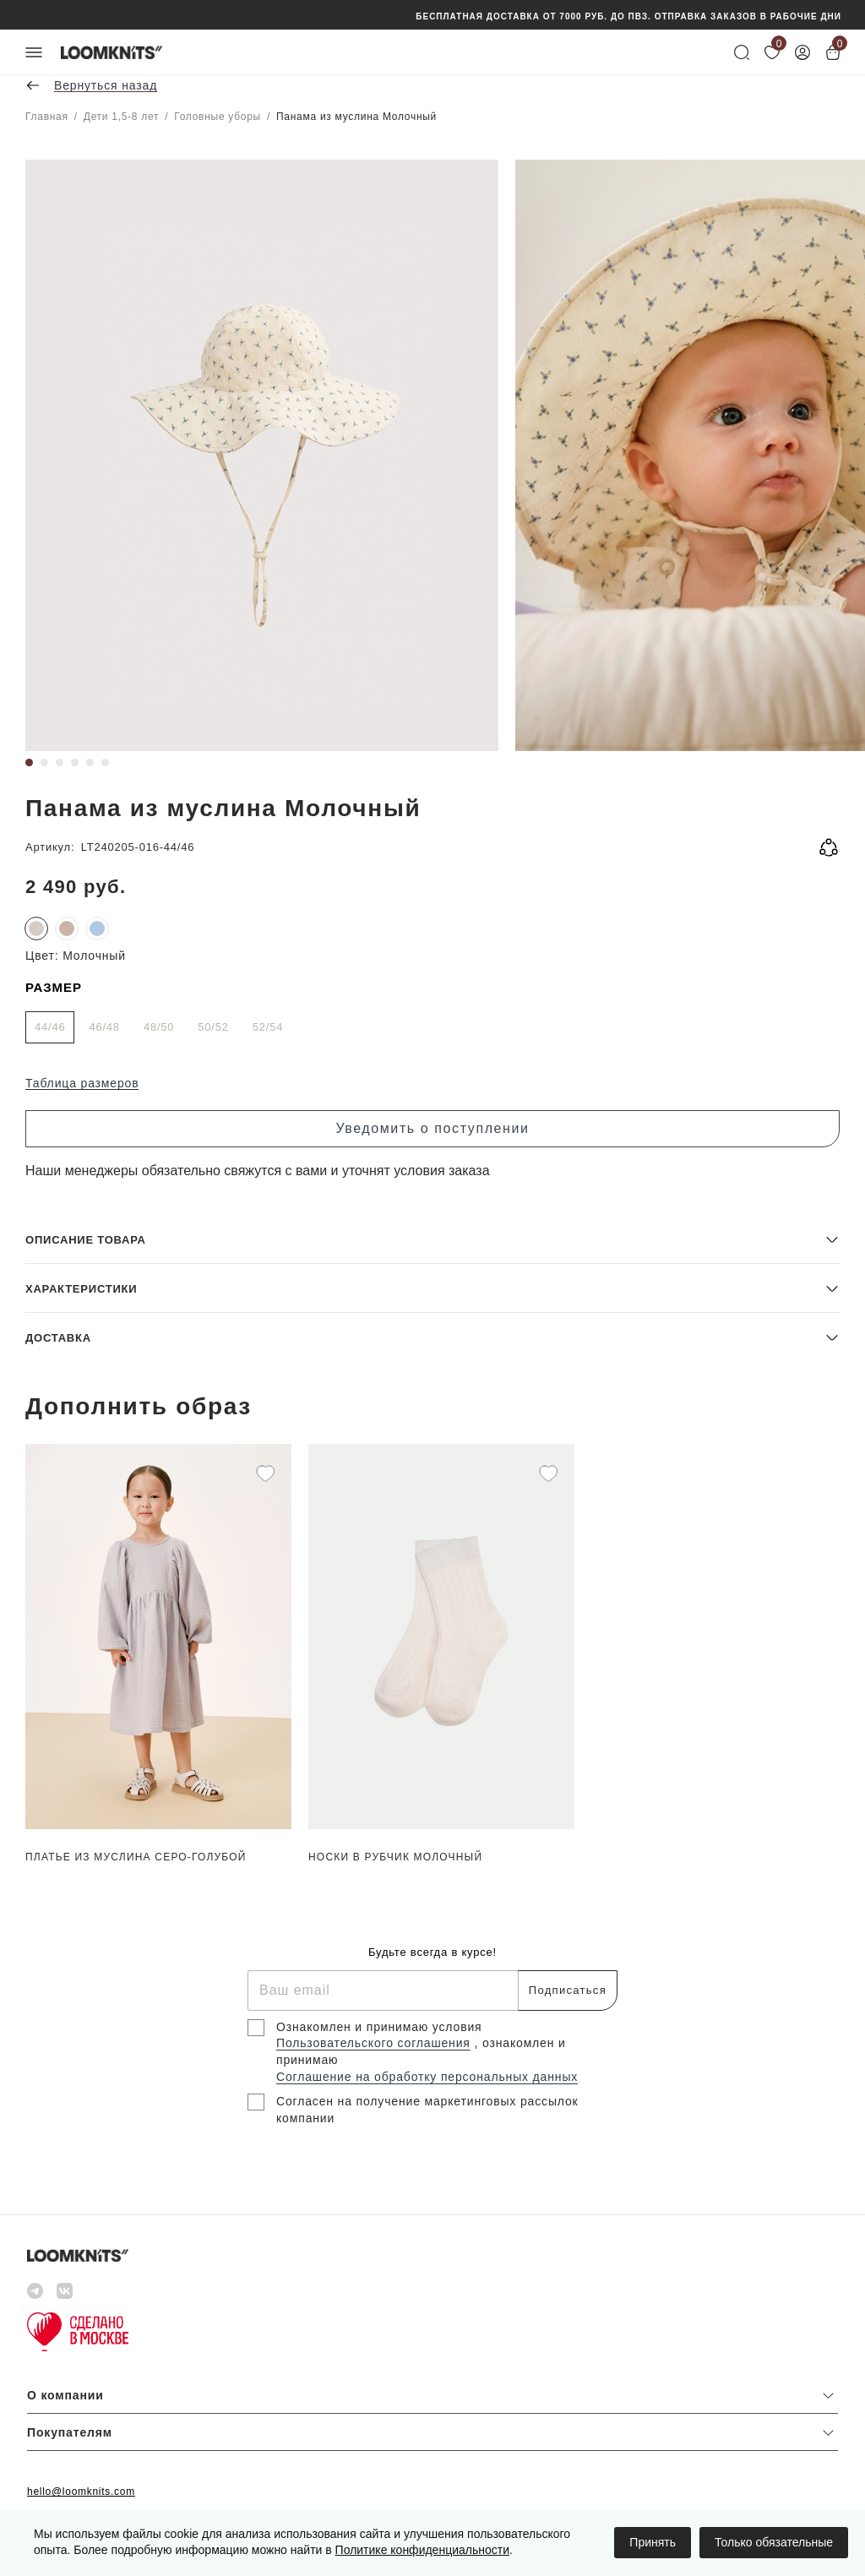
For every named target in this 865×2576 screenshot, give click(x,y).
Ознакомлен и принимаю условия (379, 2027)
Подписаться (568, 1990)
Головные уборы (217, 117)
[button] (432, 1239)
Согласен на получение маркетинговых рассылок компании (427, 2109)
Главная (46, 117)
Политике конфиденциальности (422, 2550)
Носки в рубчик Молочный (395, 1857)
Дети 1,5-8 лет (121, 117)
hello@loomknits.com (81, 2491)
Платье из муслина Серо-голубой (136, 1857)
